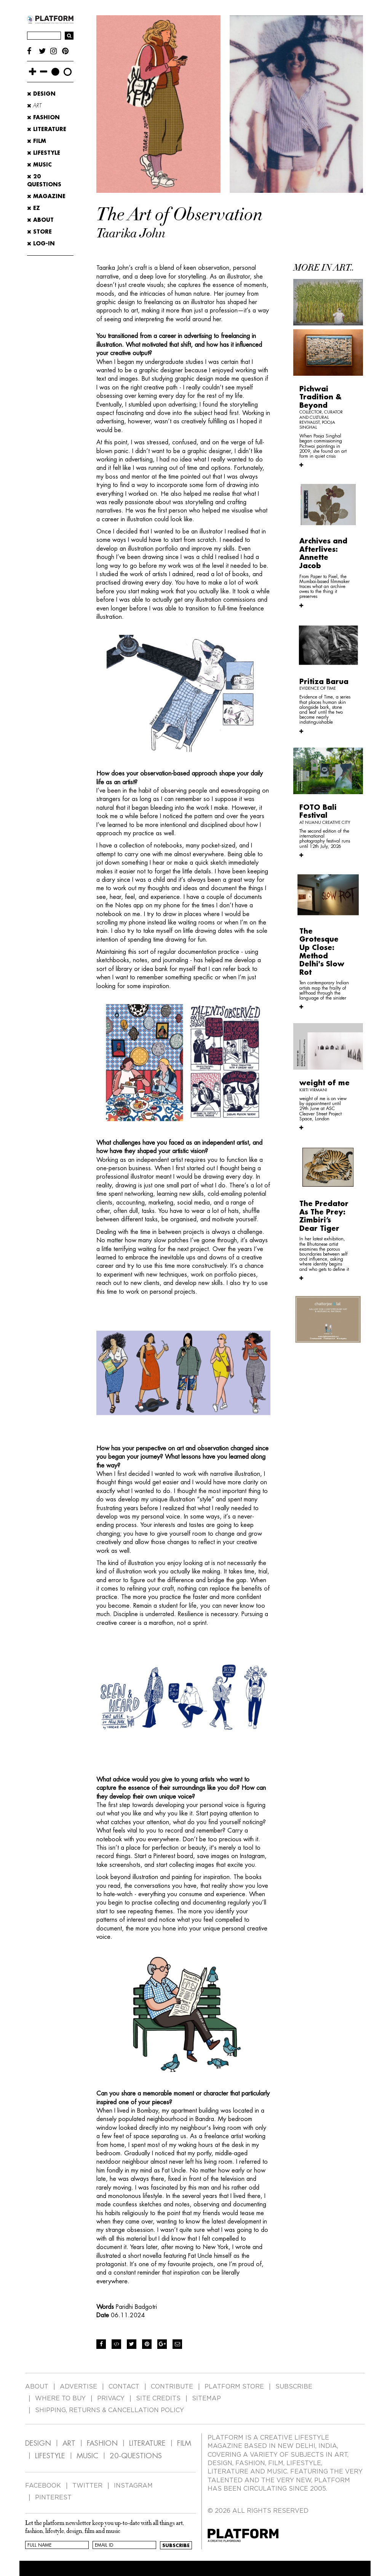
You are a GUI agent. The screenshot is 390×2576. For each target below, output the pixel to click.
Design (41, 93)
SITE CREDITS (158, 2398)
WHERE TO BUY (60, 2398)
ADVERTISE (78, 2387)
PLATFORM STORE (234, 2387)
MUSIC (87, 2455)
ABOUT (40, 220)
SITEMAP (206, 2398)
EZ (33, 208)
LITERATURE (147, 2443)
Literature (46, 129)
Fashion (43, 117)
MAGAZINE (46, 196)
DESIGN (38, 2443)
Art (34, 105)
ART (68, 2443)
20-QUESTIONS (136, 2455)
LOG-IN (41, 243)
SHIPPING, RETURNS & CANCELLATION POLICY (109, 2410)
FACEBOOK (43, 2486)
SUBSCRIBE (293, 2387)
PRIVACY (111, 2398)
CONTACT (124, 2387)
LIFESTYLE (50, 2455)
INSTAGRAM (133, 2486)
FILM (184, 2443)
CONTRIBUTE (172, 2387)
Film (36, 141)
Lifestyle (43, 152)
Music (39, 164)
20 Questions (44, 180)
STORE (39, 231)
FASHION (102, 2443)
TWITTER (87, 2486)
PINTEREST (53, 2497)
